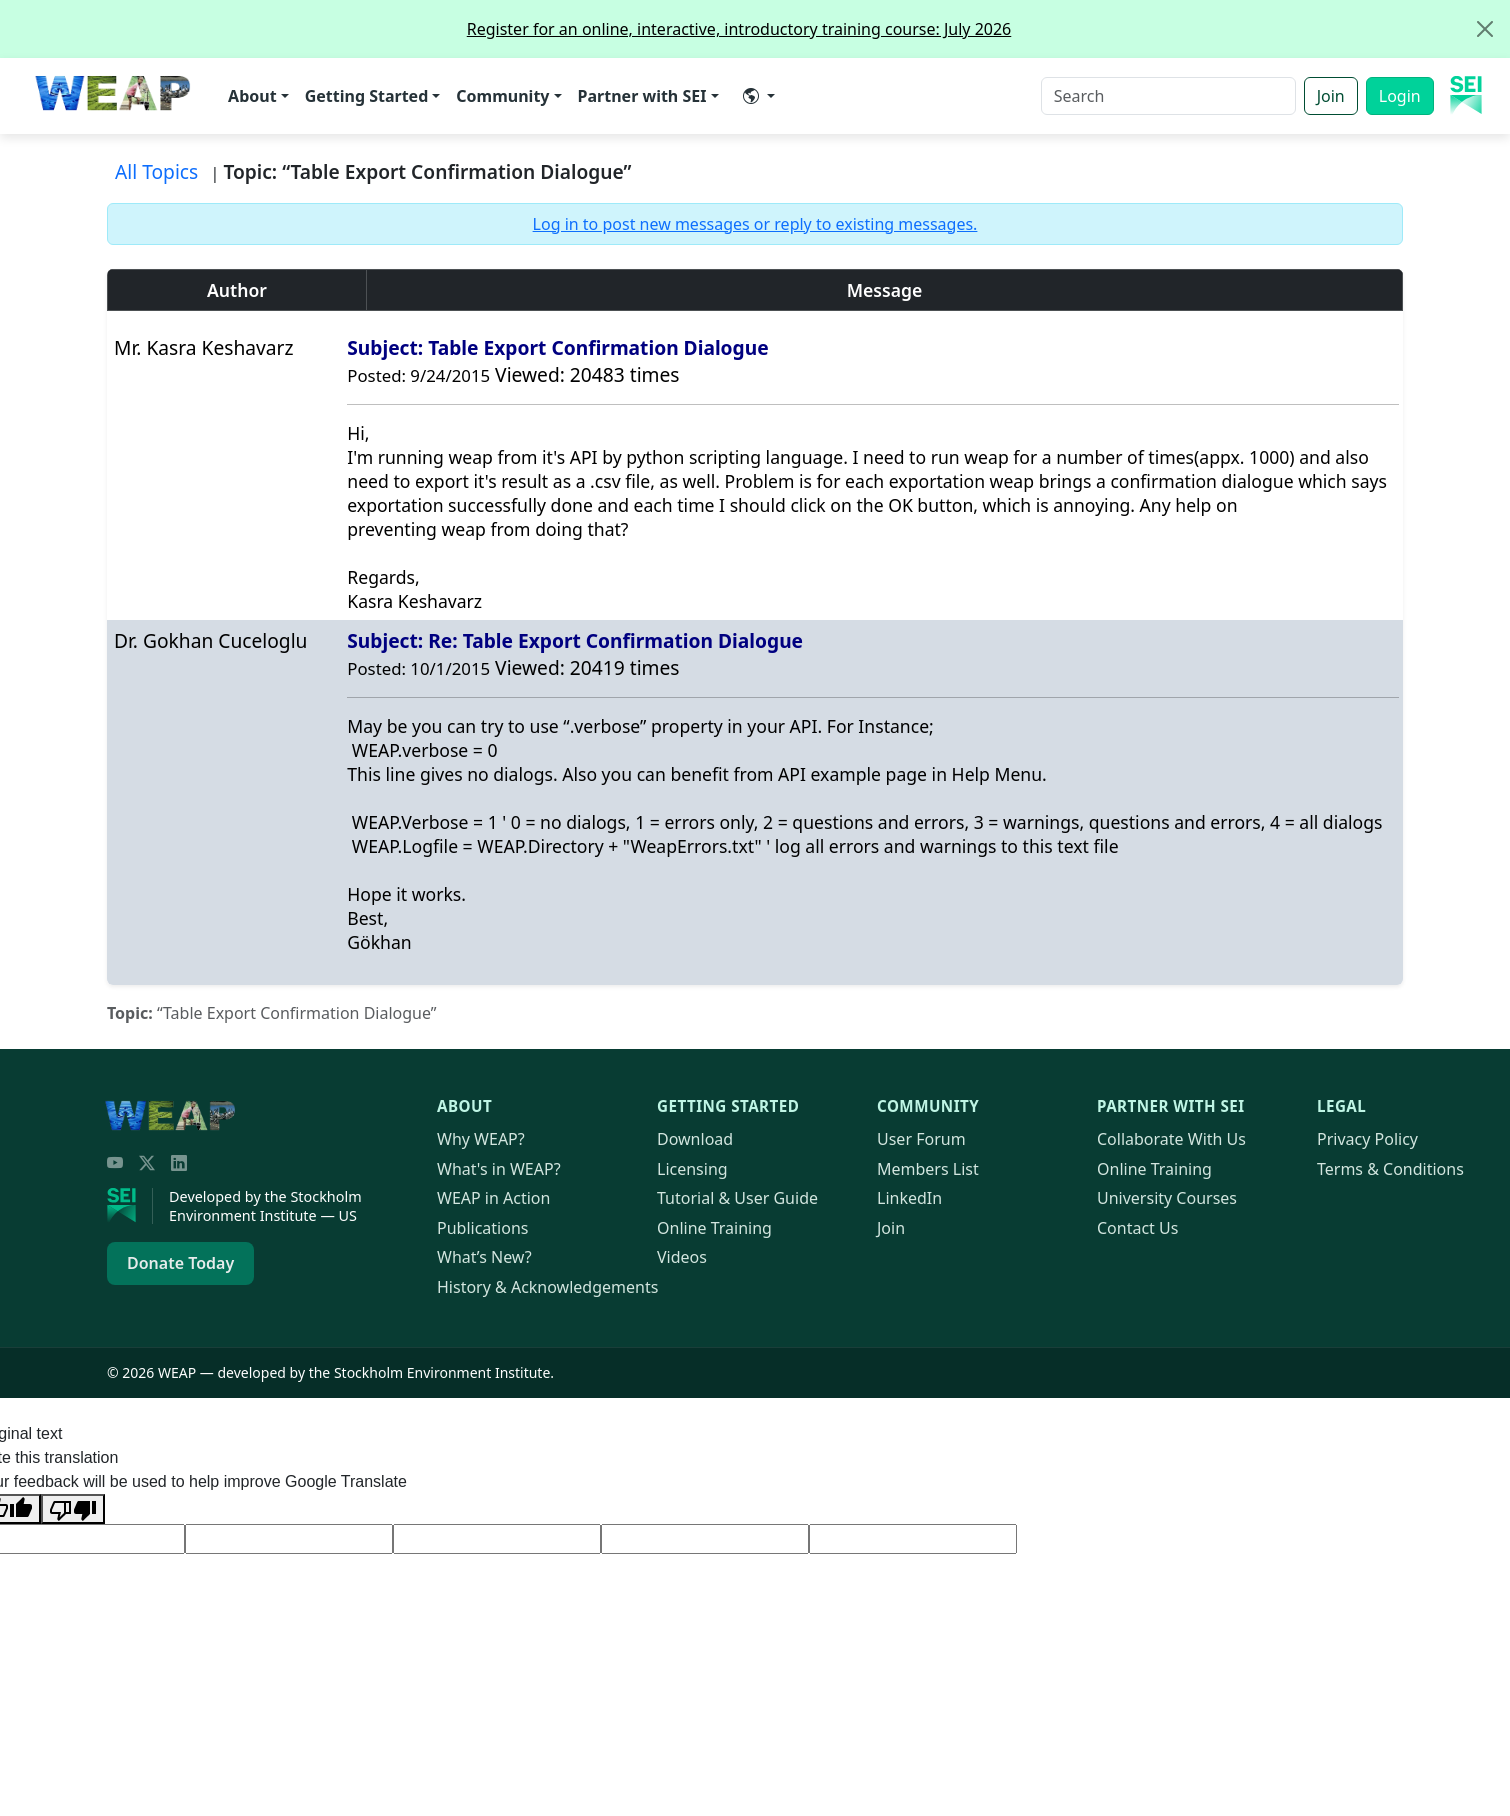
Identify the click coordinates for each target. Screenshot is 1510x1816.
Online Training (714, 1228)
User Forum (921, 1139)
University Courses (1167, 1198)
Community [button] (502, 96)
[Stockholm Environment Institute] (130, 1206)
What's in (499, 1169)
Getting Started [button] (367, 96)
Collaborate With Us (1171, 1139)
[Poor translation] (73, 1509)
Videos (682, 1257)
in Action (493, 1198)
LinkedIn (909, 1198)
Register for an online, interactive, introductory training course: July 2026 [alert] (988, 29)
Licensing (692, 1169)
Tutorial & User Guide (737, 1198)
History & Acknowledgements (547, 1287)
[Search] (1168, 96)
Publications (482, 1228)
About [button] (252, 96)
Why (481, 1139)
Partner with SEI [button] (642, 96)
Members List (928, 1169)
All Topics (156, 171)
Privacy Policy (1367, 1139)
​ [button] (751, 96)
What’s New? (484, 1257)
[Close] (1485, 29)
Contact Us (1137, 1228)
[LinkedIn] (179, 1163)
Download (695, 1139)
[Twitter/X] (147, 1163)
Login (1400, 96)
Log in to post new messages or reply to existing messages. (755, 224)
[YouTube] (115, 1163)
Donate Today (180, 1263)
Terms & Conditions (1390, 1169)
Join (1331, 96)
